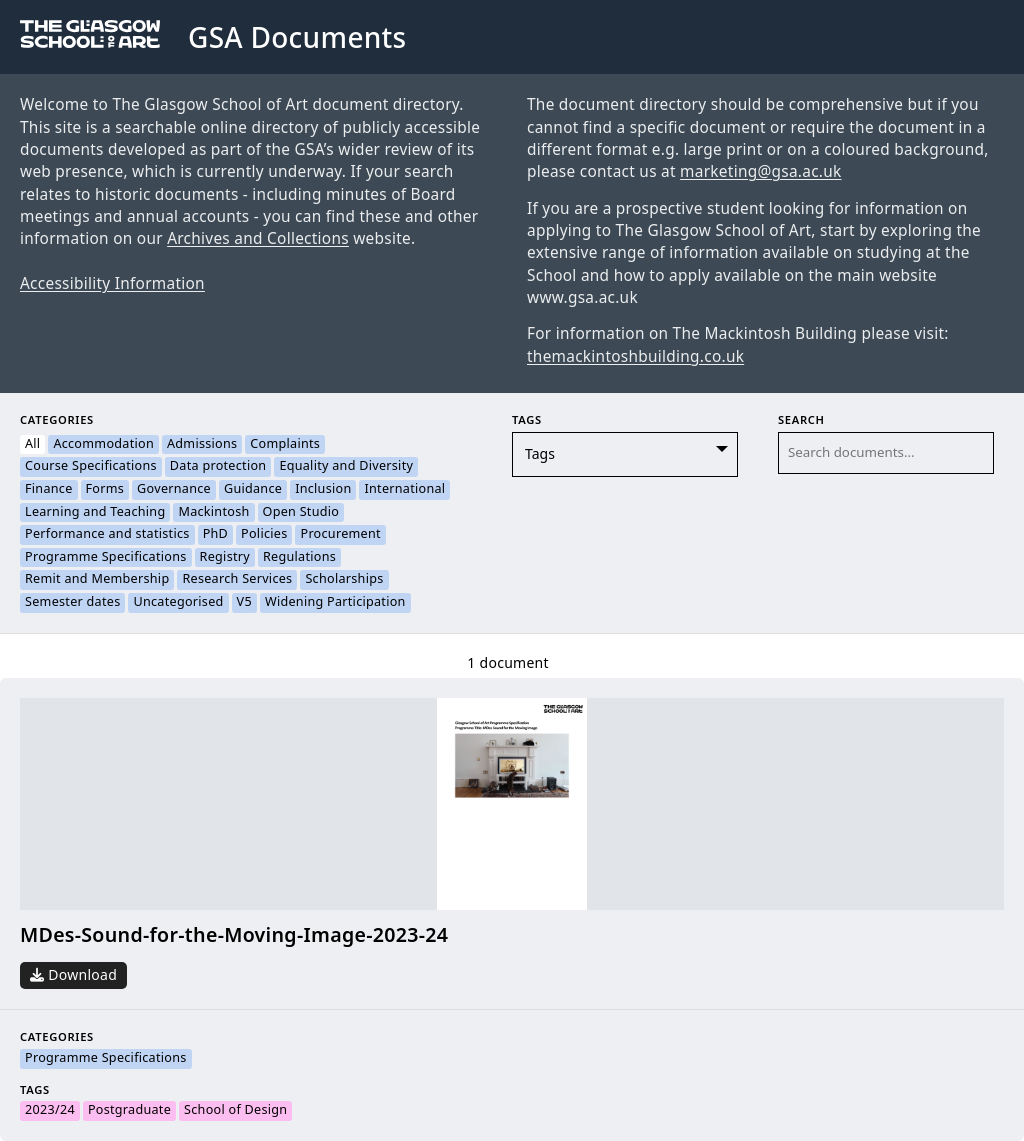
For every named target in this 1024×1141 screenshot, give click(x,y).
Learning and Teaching (95, 513)
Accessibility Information (112, 284)
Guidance (253, 490)
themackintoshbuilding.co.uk (635, 357)
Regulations (299, 558)
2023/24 (50, 1111)
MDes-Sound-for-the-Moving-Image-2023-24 (234, 935)
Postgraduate (129, 1111)
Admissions (202, 445)
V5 (244, 603)
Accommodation (103, 445)
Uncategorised (178, 603)
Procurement (340, 535)
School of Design (235, 1111)
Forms (105, 490)
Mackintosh (213, 513)
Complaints (285, 445)
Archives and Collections (258, 239)
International (404, 490)
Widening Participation (335, 603)
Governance (174, 490)
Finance (49, 490)
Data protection (218, 467)
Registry (225, 558)
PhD (215, 535)
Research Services (237, 580)
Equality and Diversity (346, 467)
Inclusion (323, 490)
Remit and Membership (97, 580)
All (32, 445)
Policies (264, 535)
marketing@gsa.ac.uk (760, 172)
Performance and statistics (107, 535)
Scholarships (344, 580)
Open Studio (301, 513)
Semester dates (72, 603)
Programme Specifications (106, 558)
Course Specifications (91, 467)
